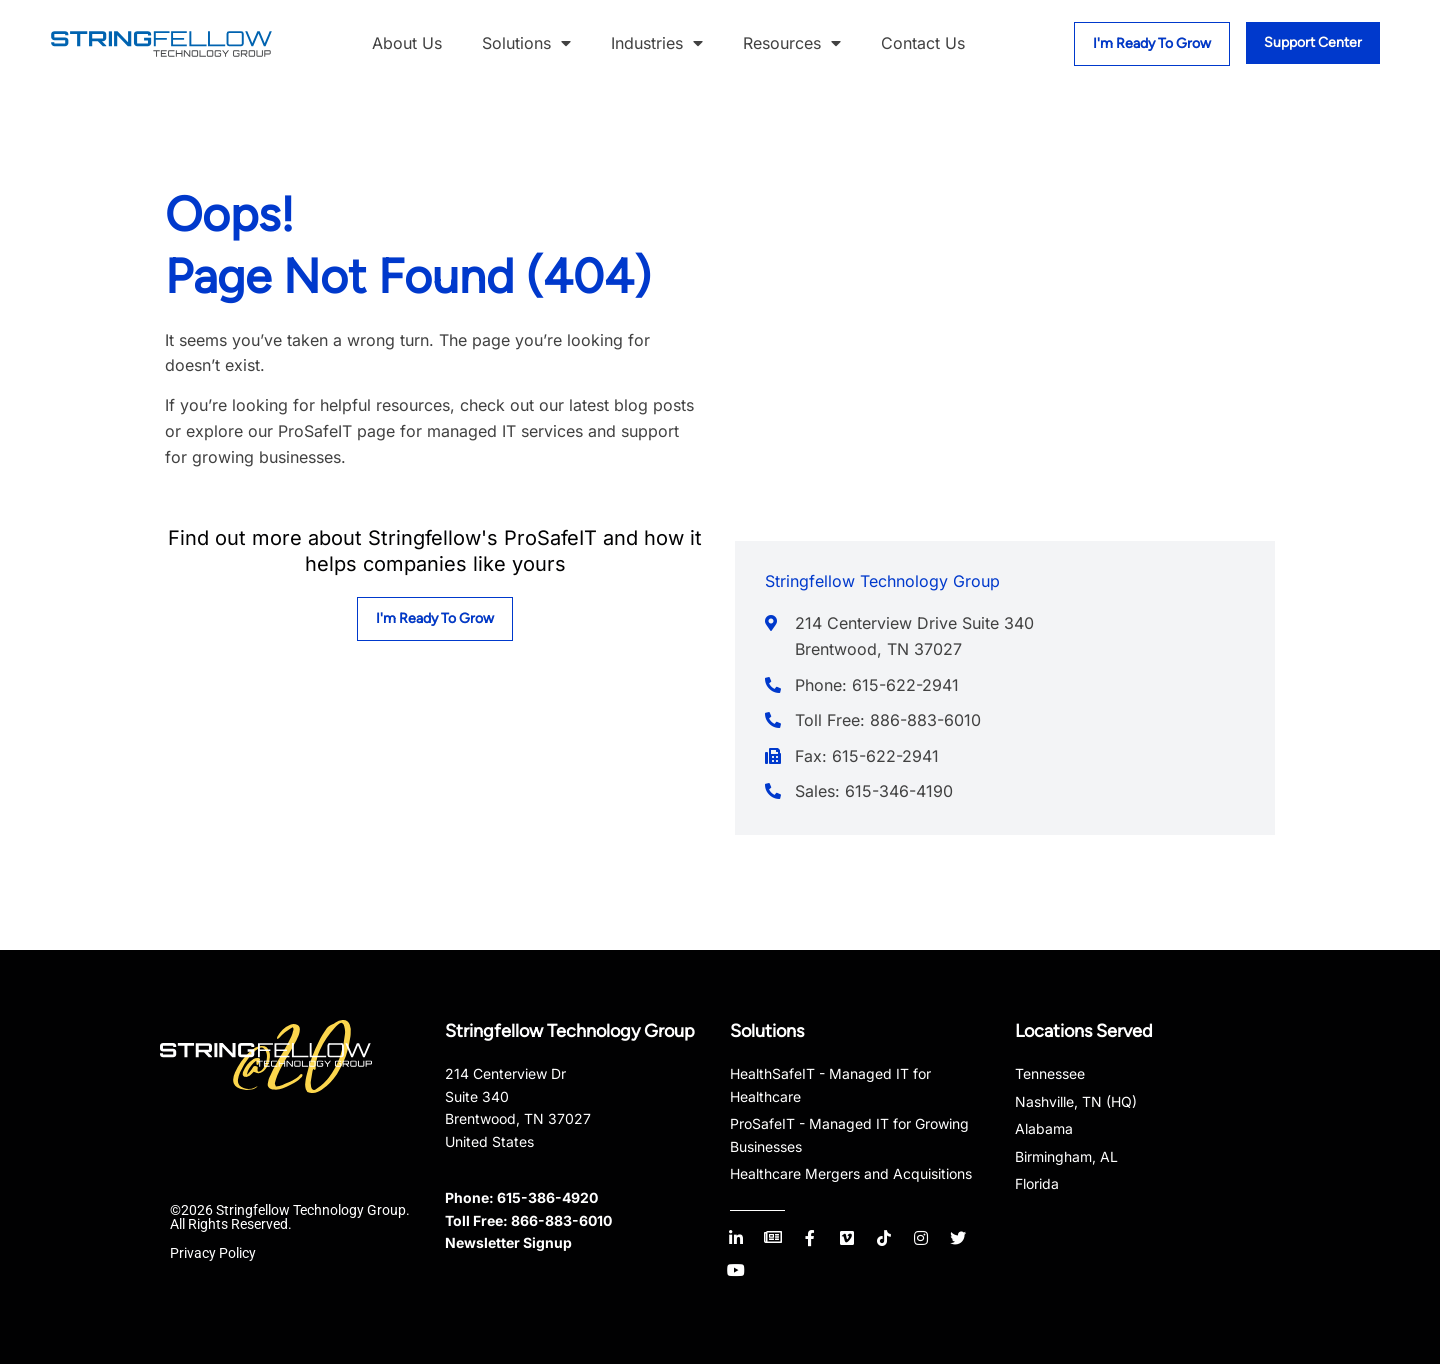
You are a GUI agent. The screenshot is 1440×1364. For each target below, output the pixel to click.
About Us (407, 43)
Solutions (526, 44)
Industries (657, 44)
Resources (792, 44)
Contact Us (923, 43)
